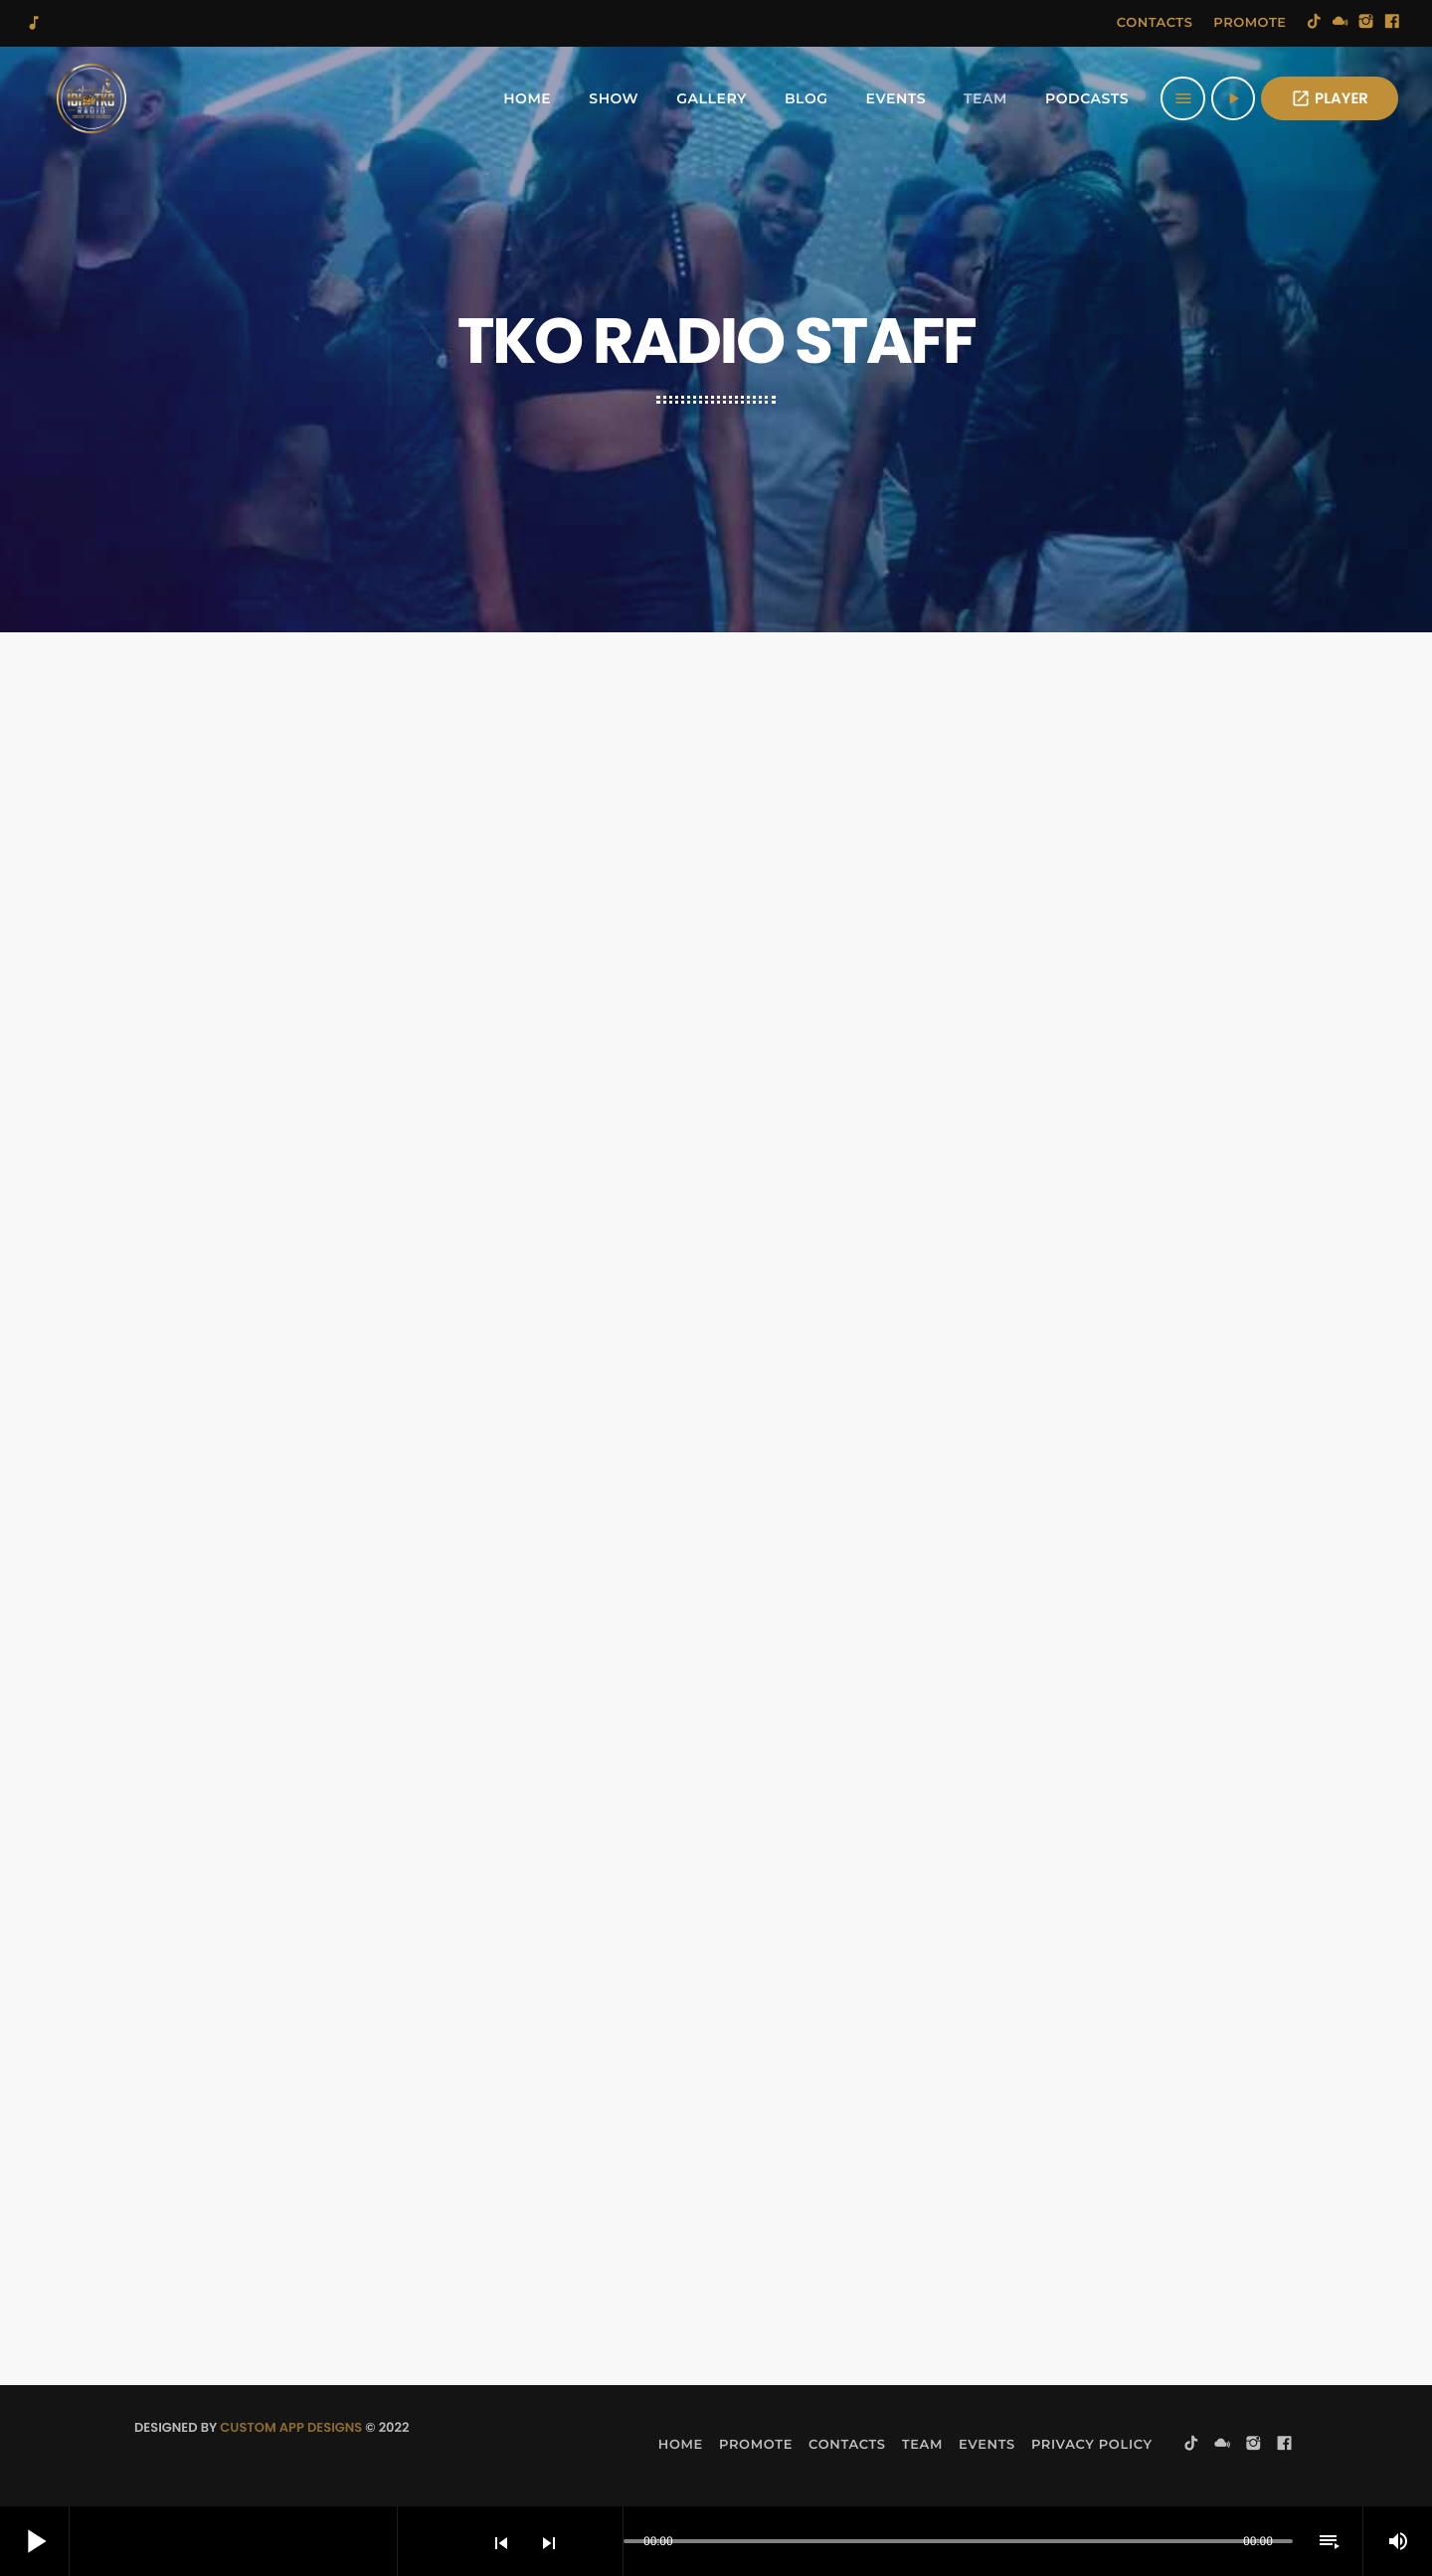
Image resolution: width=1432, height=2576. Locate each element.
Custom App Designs (291, 2427)
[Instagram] (1366, 23)
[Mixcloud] (1340, 23)
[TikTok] (1315, 23)
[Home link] (91, 98)
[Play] (1233, 98)
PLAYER (1329, 98)
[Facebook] (1392, 23)
